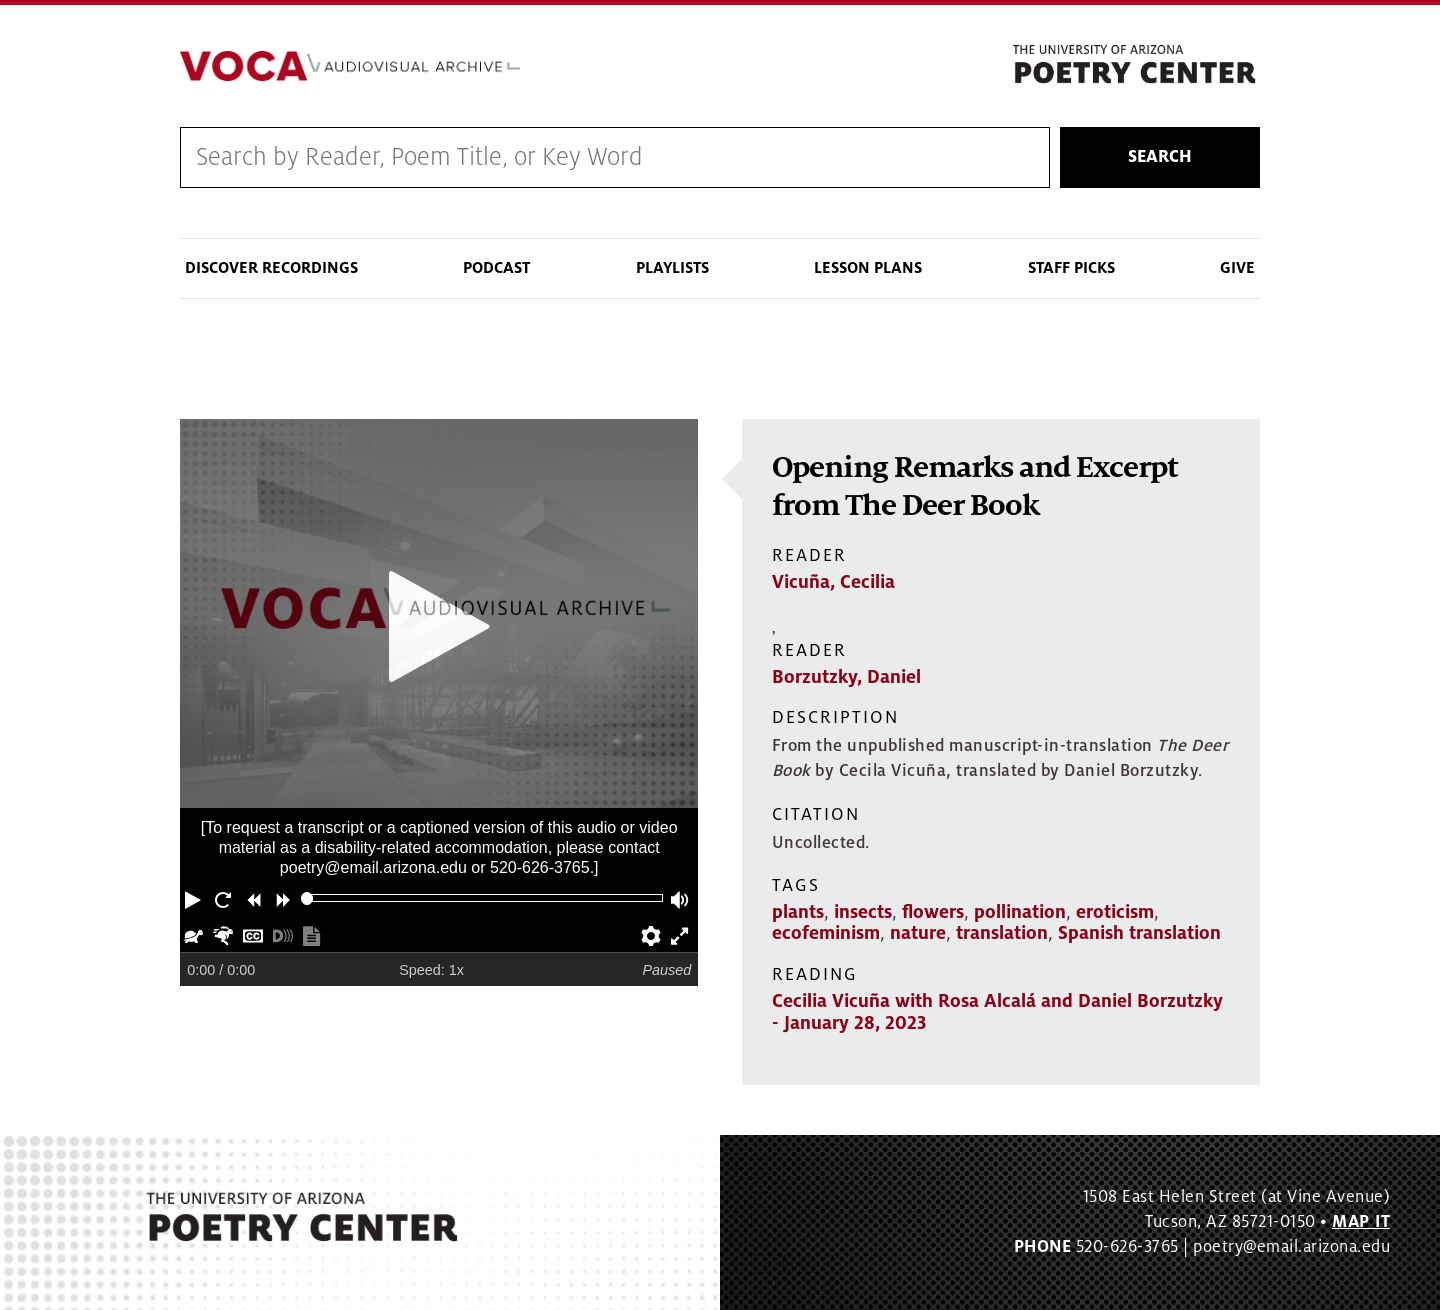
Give (1237, 268)
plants (798, 912)
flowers (933, 912)
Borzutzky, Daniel (846, 677)
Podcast (496, 268)
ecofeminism (826, 933)
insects (863, 912)
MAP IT (1361, 1222)
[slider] (307, 898)
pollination (1020, 912)
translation (1002, 933)
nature (918, 933)
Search (1160, 157)
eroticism (1115, 912)
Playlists (672, 268)
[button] (195, 898)
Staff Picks (1071, 268)
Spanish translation (1139, 933)
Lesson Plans (868, 268)
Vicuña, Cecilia (833, 582)
